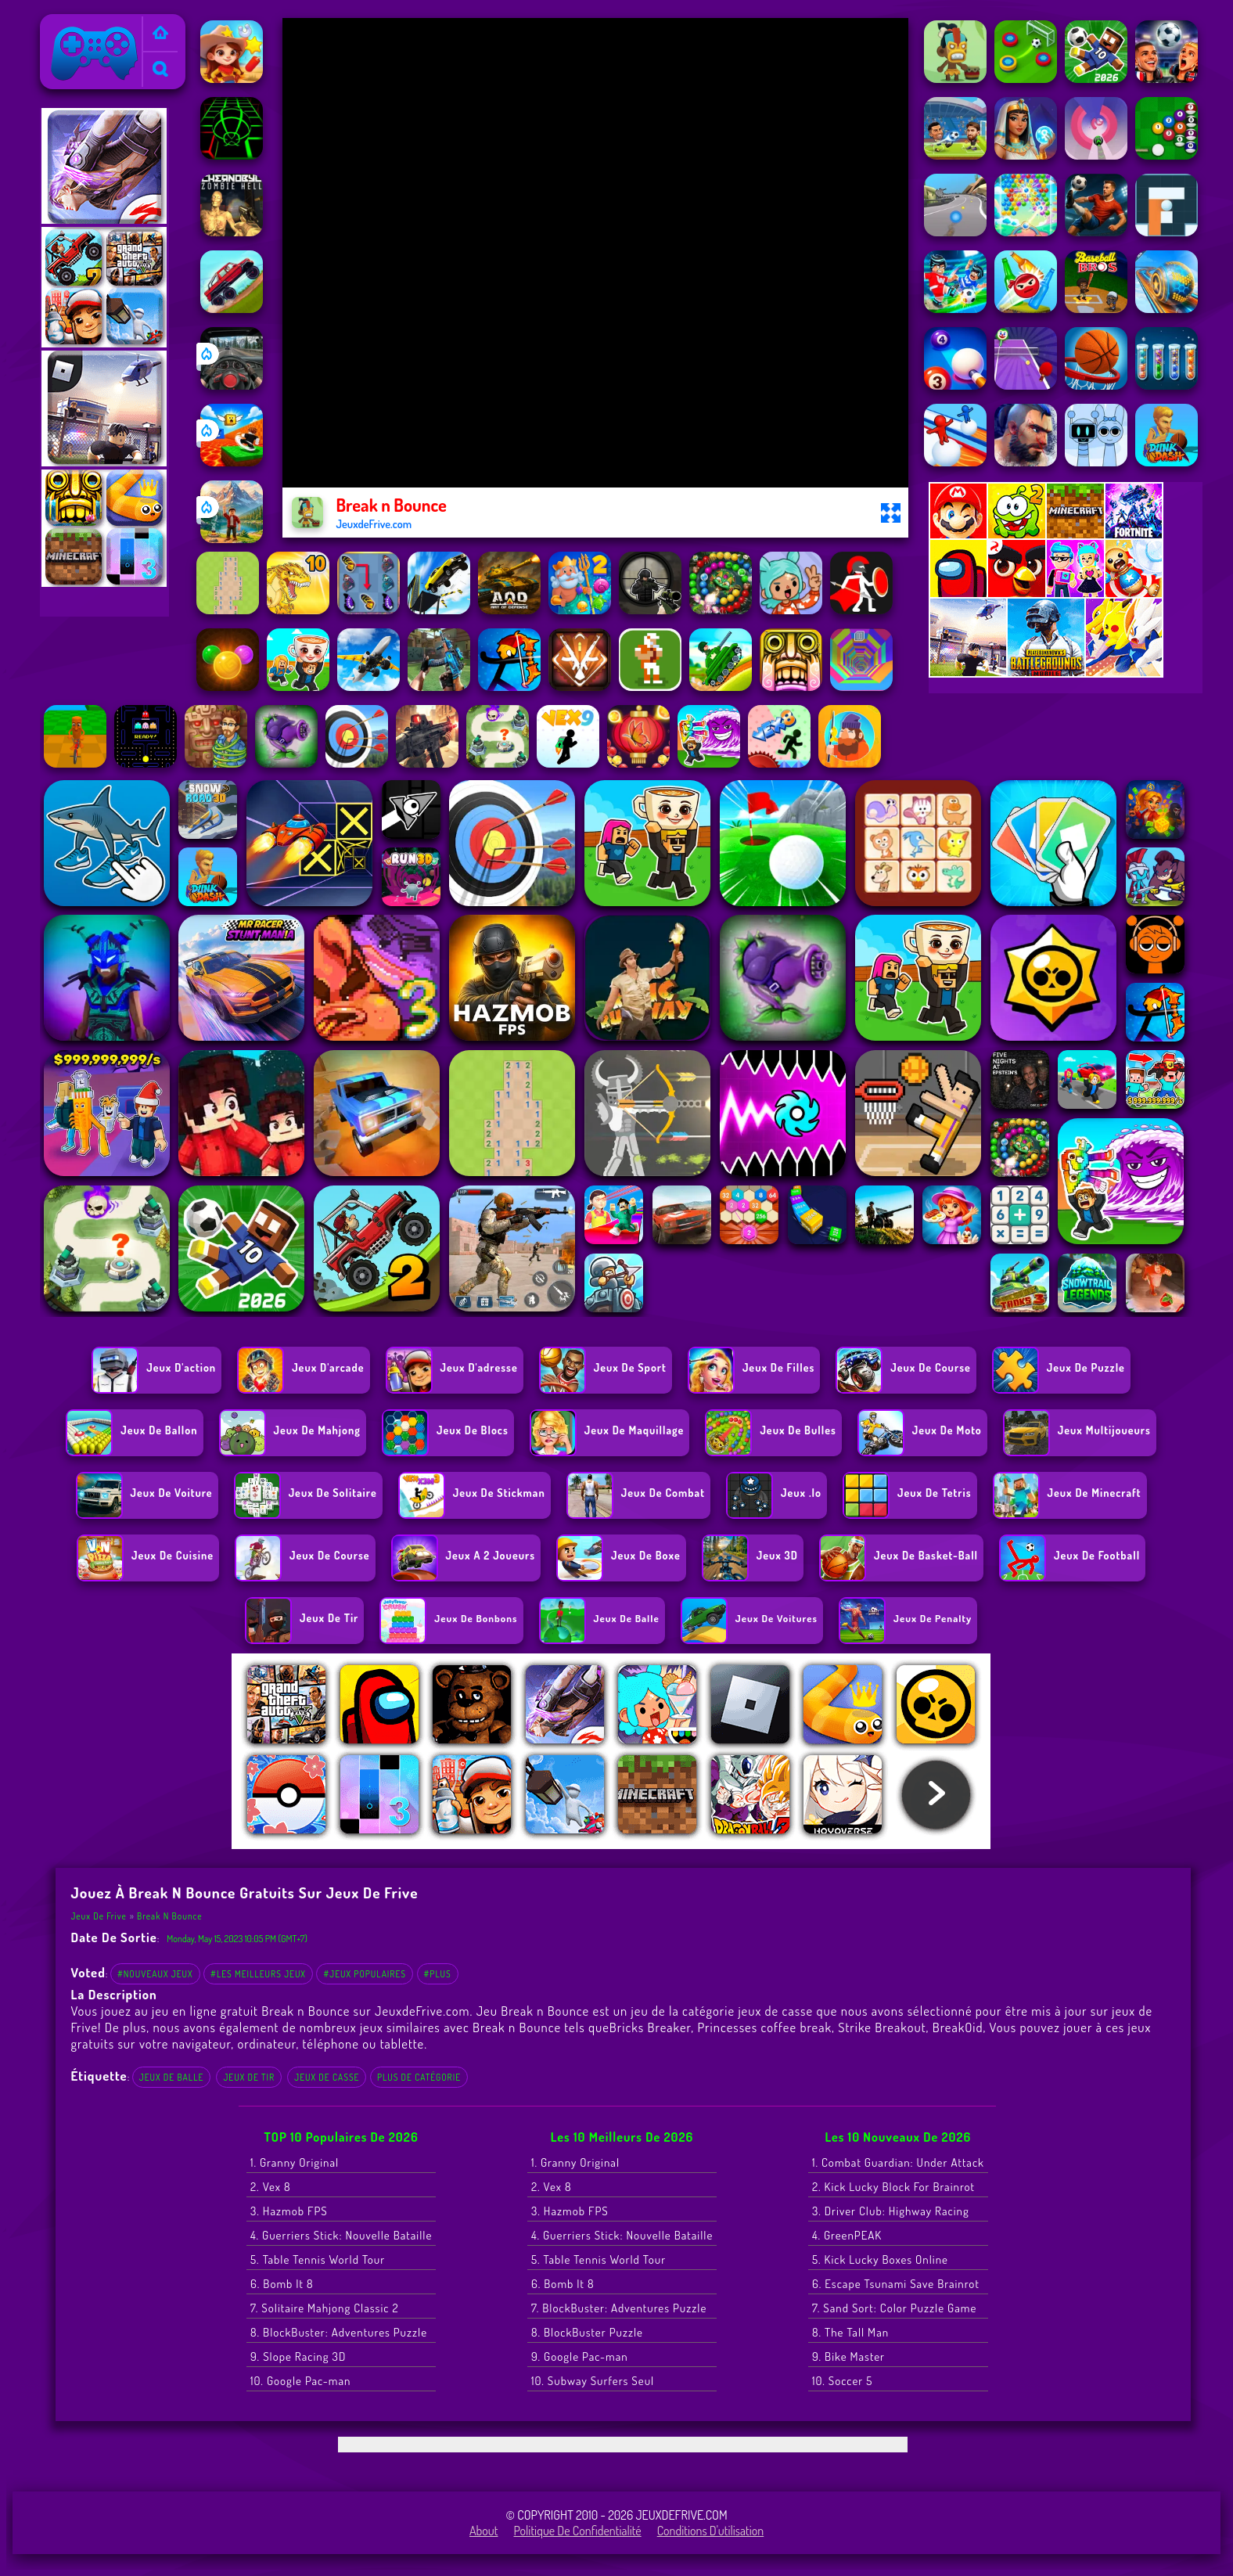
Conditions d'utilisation (710, 2530)
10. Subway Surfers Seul (592, 2380)
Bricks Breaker (650, 2027)
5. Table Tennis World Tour (317, 2259)
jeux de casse (326, 2077)
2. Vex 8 (270, 2186)
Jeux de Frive (79, 24)
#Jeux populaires (364, 1974)
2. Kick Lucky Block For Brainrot (893, 2186)
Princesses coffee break (764, 2027)
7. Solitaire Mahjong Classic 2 (324, 2308)
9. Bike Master (848, 2356)
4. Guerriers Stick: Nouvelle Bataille (341, 2235)
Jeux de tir (249, 2077)
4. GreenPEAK (847, 2235)
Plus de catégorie (419, 2077)
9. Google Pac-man (579, 2356)
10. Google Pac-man (300, 2380)
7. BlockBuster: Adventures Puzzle (618, 2308)
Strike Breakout (882, 2027)
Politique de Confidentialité (578, 2530)
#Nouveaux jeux (155, 1974)
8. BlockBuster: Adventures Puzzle (338, 2332)
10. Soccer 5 (842, 2380)
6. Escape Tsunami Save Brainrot (896, 2283)
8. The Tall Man (850, 2332)
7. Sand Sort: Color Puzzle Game (894, 2308)
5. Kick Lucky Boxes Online (880, 2259)
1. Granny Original (294, 2162)
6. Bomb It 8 (282, 2283)
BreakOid (958, 2027)
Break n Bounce (169, 1916)
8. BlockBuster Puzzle (587, 2332)
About (483, 2530)
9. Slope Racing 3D (298, 2356)
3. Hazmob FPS (289, 2211)
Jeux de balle (171, 2077)
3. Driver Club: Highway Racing (890, 2211)
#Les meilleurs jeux (258, 1974)
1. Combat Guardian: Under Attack (898, 2162)
